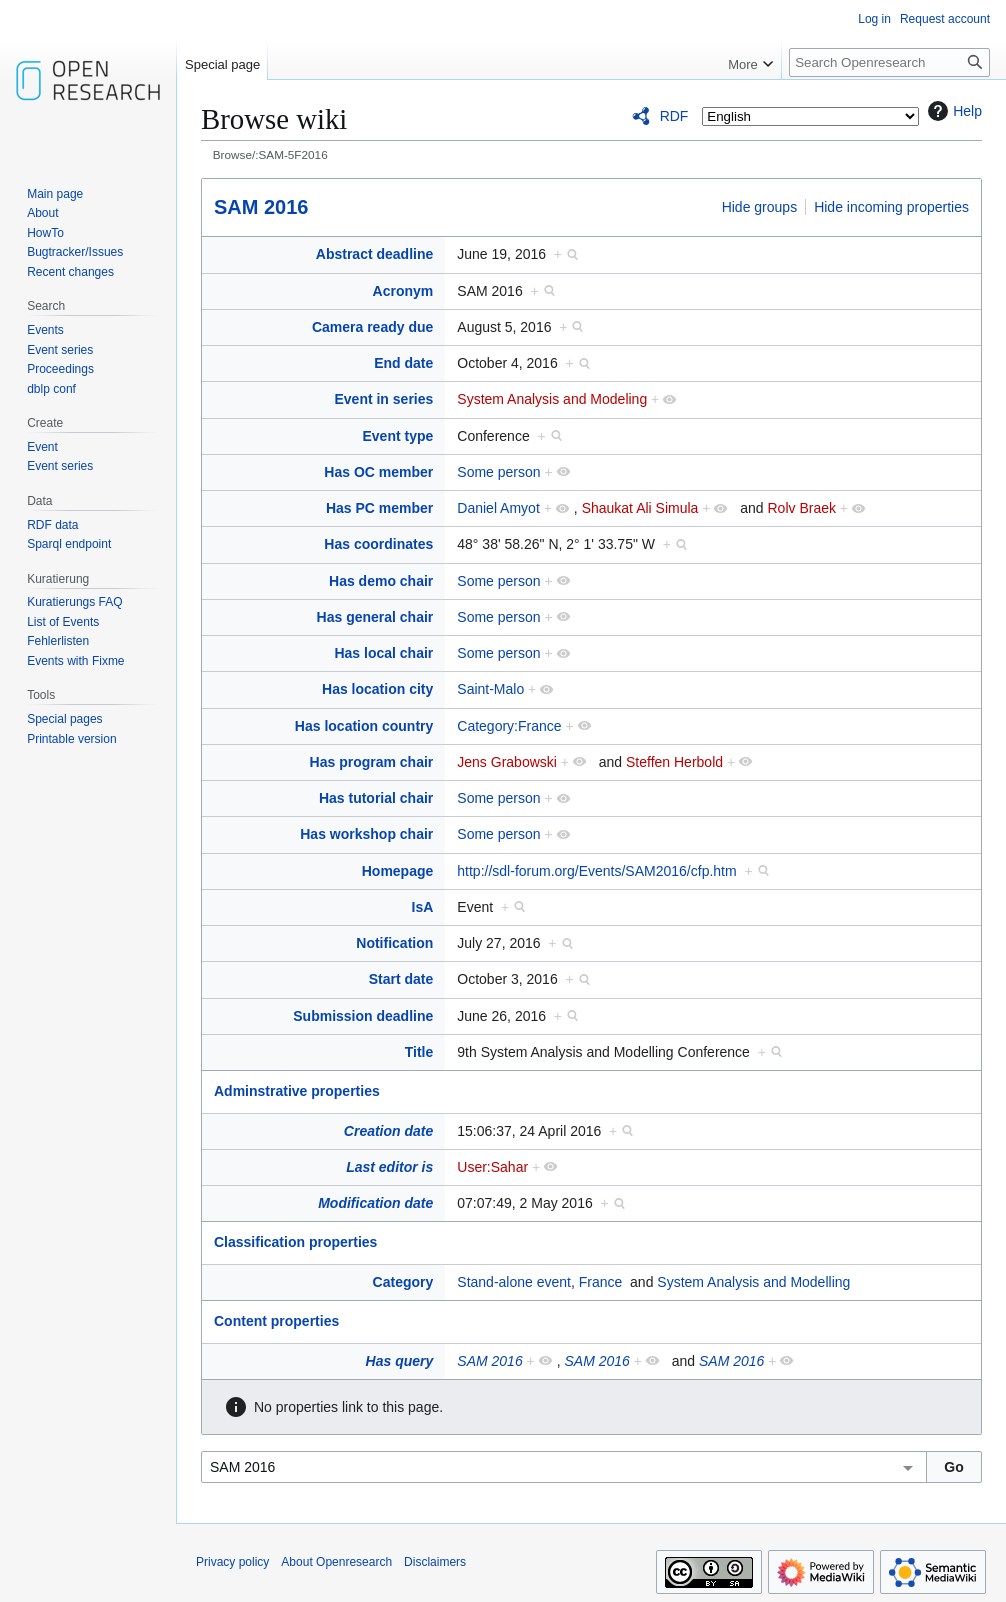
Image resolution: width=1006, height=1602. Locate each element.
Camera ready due (372, 327)
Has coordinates (378, 544)
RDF (674, 116)
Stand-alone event (514, 1282)
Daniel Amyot (498, 508)
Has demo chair (381, 581)
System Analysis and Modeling (552, 399)
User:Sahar (492, 1167)
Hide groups (760, 207)
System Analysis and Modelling (753, 1282)
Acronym (403, 291)
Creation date (388, 1131)
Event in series (383, 399)
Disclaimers (435, 1562)
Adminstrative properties (297, 1091)
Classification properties (295, 1242)
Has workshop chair (366, 834)
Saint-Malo (490, 689)
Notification (394, 943)
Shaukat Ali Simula (640, 508)
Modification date (375, 1203)
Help (952, 111)
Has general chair (375, 617)
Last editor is (389, 1167)
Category (403, 1282)
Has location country (364, 726)
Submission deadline (363, 1016)
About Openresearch (336, 1562)
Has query (400, 1361)
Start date (401, 979)
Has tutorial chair (376, 798)
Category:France (509, 726)
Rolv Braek (801, 508)
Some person (498, 472)
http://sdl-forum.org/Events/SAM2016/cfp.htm (596, 871)
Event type (397, 436)
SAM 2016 (261, 207)
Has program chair (372, 762)
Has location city (377, 689)
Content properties (276, 1321)
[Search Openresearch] (889, 62)
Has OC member (378, 472)
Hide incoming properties (891, 207)
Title (419, 1052)
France (601, 1282)
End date (403, 363)
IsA (423, 907)
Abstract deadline (374, 254)
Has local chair (383, 653)
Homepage (398, 871)
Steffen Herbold (674, 762)
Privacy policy (232, 1562)
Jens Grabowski (507, 762)
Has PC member (379, 508)
